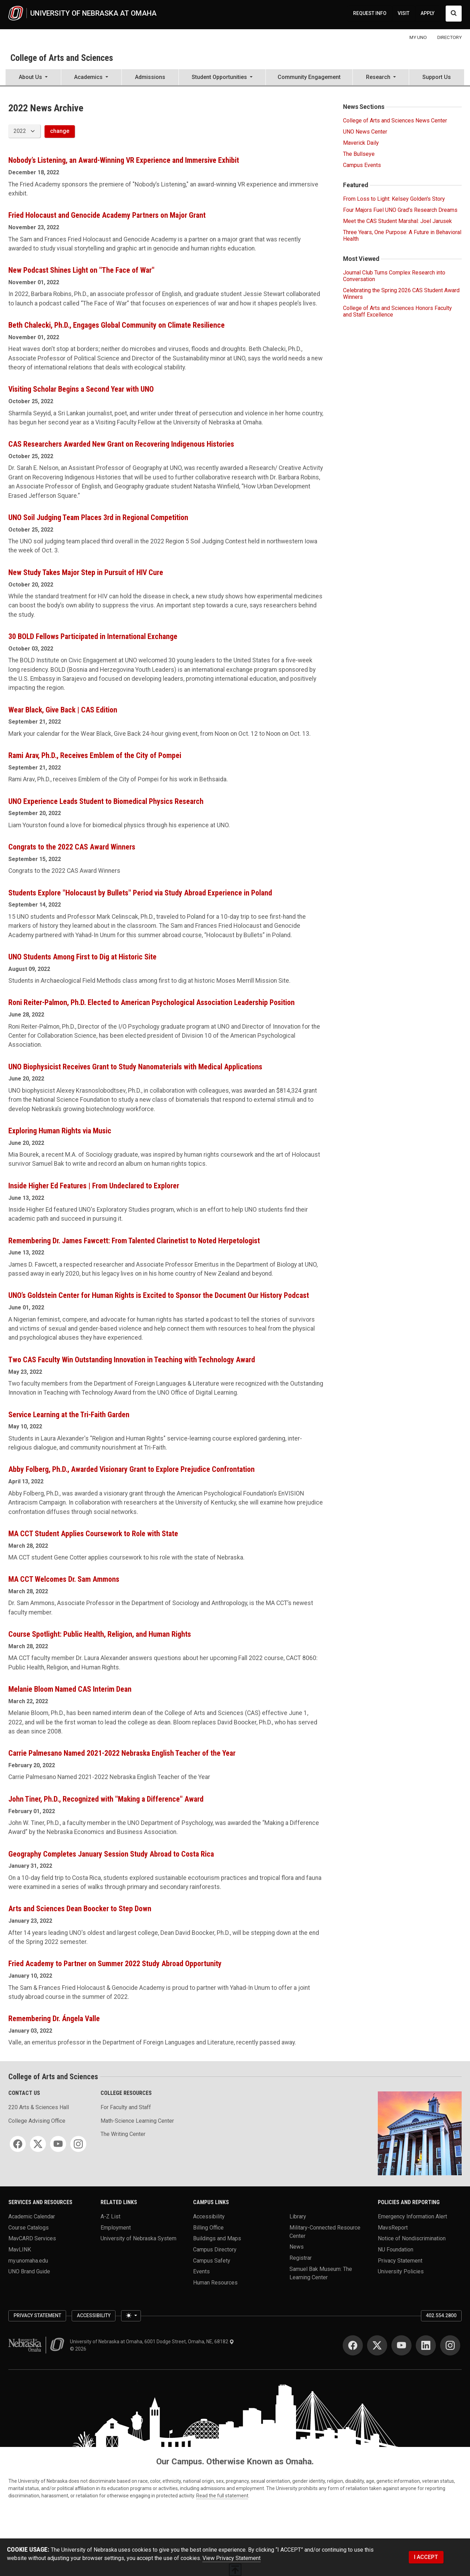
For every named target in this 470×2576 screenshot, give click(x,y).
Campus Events (362, 165)
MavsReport (393, 2227)
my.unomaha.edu (28, 2260)
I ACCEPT (426, 2557)
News (296, 2246)
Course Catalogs (28, 2227)
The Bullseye (359, 154)
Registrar (300, 2258)
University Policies (401, 2271)
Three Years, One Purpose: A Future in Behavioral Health (402, 235)
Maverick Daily (361, 142)
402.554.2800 (441, 2315)
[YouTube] (58, 2144)
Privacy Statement (400, 2260)
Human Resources (215, 2282)
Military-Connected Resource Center (324, 2231)
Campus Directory (215, 2249)
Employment (116, 2227)
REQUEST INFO (370, 13)
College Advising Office (36, 2121)
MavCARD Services (32, 2238)
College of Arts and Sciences (61, 58)
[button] (33, 78)
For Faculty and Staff (126, 2107)
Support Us (436, 77)
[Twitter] (38, 2144)
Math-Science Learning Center (137, 2121)
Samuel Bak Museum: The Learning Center (320, 2272)
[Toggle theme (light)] (131, 2315)
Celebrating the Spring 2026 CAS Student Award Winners (401, 293)
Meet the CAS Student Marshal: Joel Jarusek (397, 221)
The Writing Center (123, 2134)
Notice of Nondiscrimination (412, 2238)
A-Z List (110, 2216)
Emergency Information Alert (412, 2216)
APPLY (428, 13)
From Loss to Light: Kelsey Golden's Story (394, 199)
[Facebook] (18, 2144)
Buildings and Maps (217, 2238)
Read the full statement (222, 2495)
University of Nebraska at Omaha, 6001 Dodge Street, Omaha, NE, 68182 (152, 2341)
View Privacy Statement (231, 2558)
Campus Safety (211, 2260)
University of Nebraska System (138, 2238)
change (59, 131)
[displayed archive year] (24, 131)
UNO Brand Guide (29, 2271)
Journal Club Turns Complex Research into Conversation (394, 275)
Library (297, 2216)
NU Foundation (395, 2249)
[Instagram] (78, 2144)
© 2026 (79, 2349)
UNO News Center (365, 131)
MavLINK (19, 2249)
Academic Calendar (31, 2216)
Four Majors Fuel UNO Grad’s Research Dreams (400, 210)
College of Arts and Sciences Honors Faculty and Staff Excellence (397, 311)
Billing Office (208, 2227)
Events (201, 2271)
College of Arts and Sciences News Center (395, 120)
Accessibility (209, 2216)
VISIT (403, 13)
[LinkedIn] (426, 2345)
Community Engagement (309, 77)
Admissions (150, 77)
